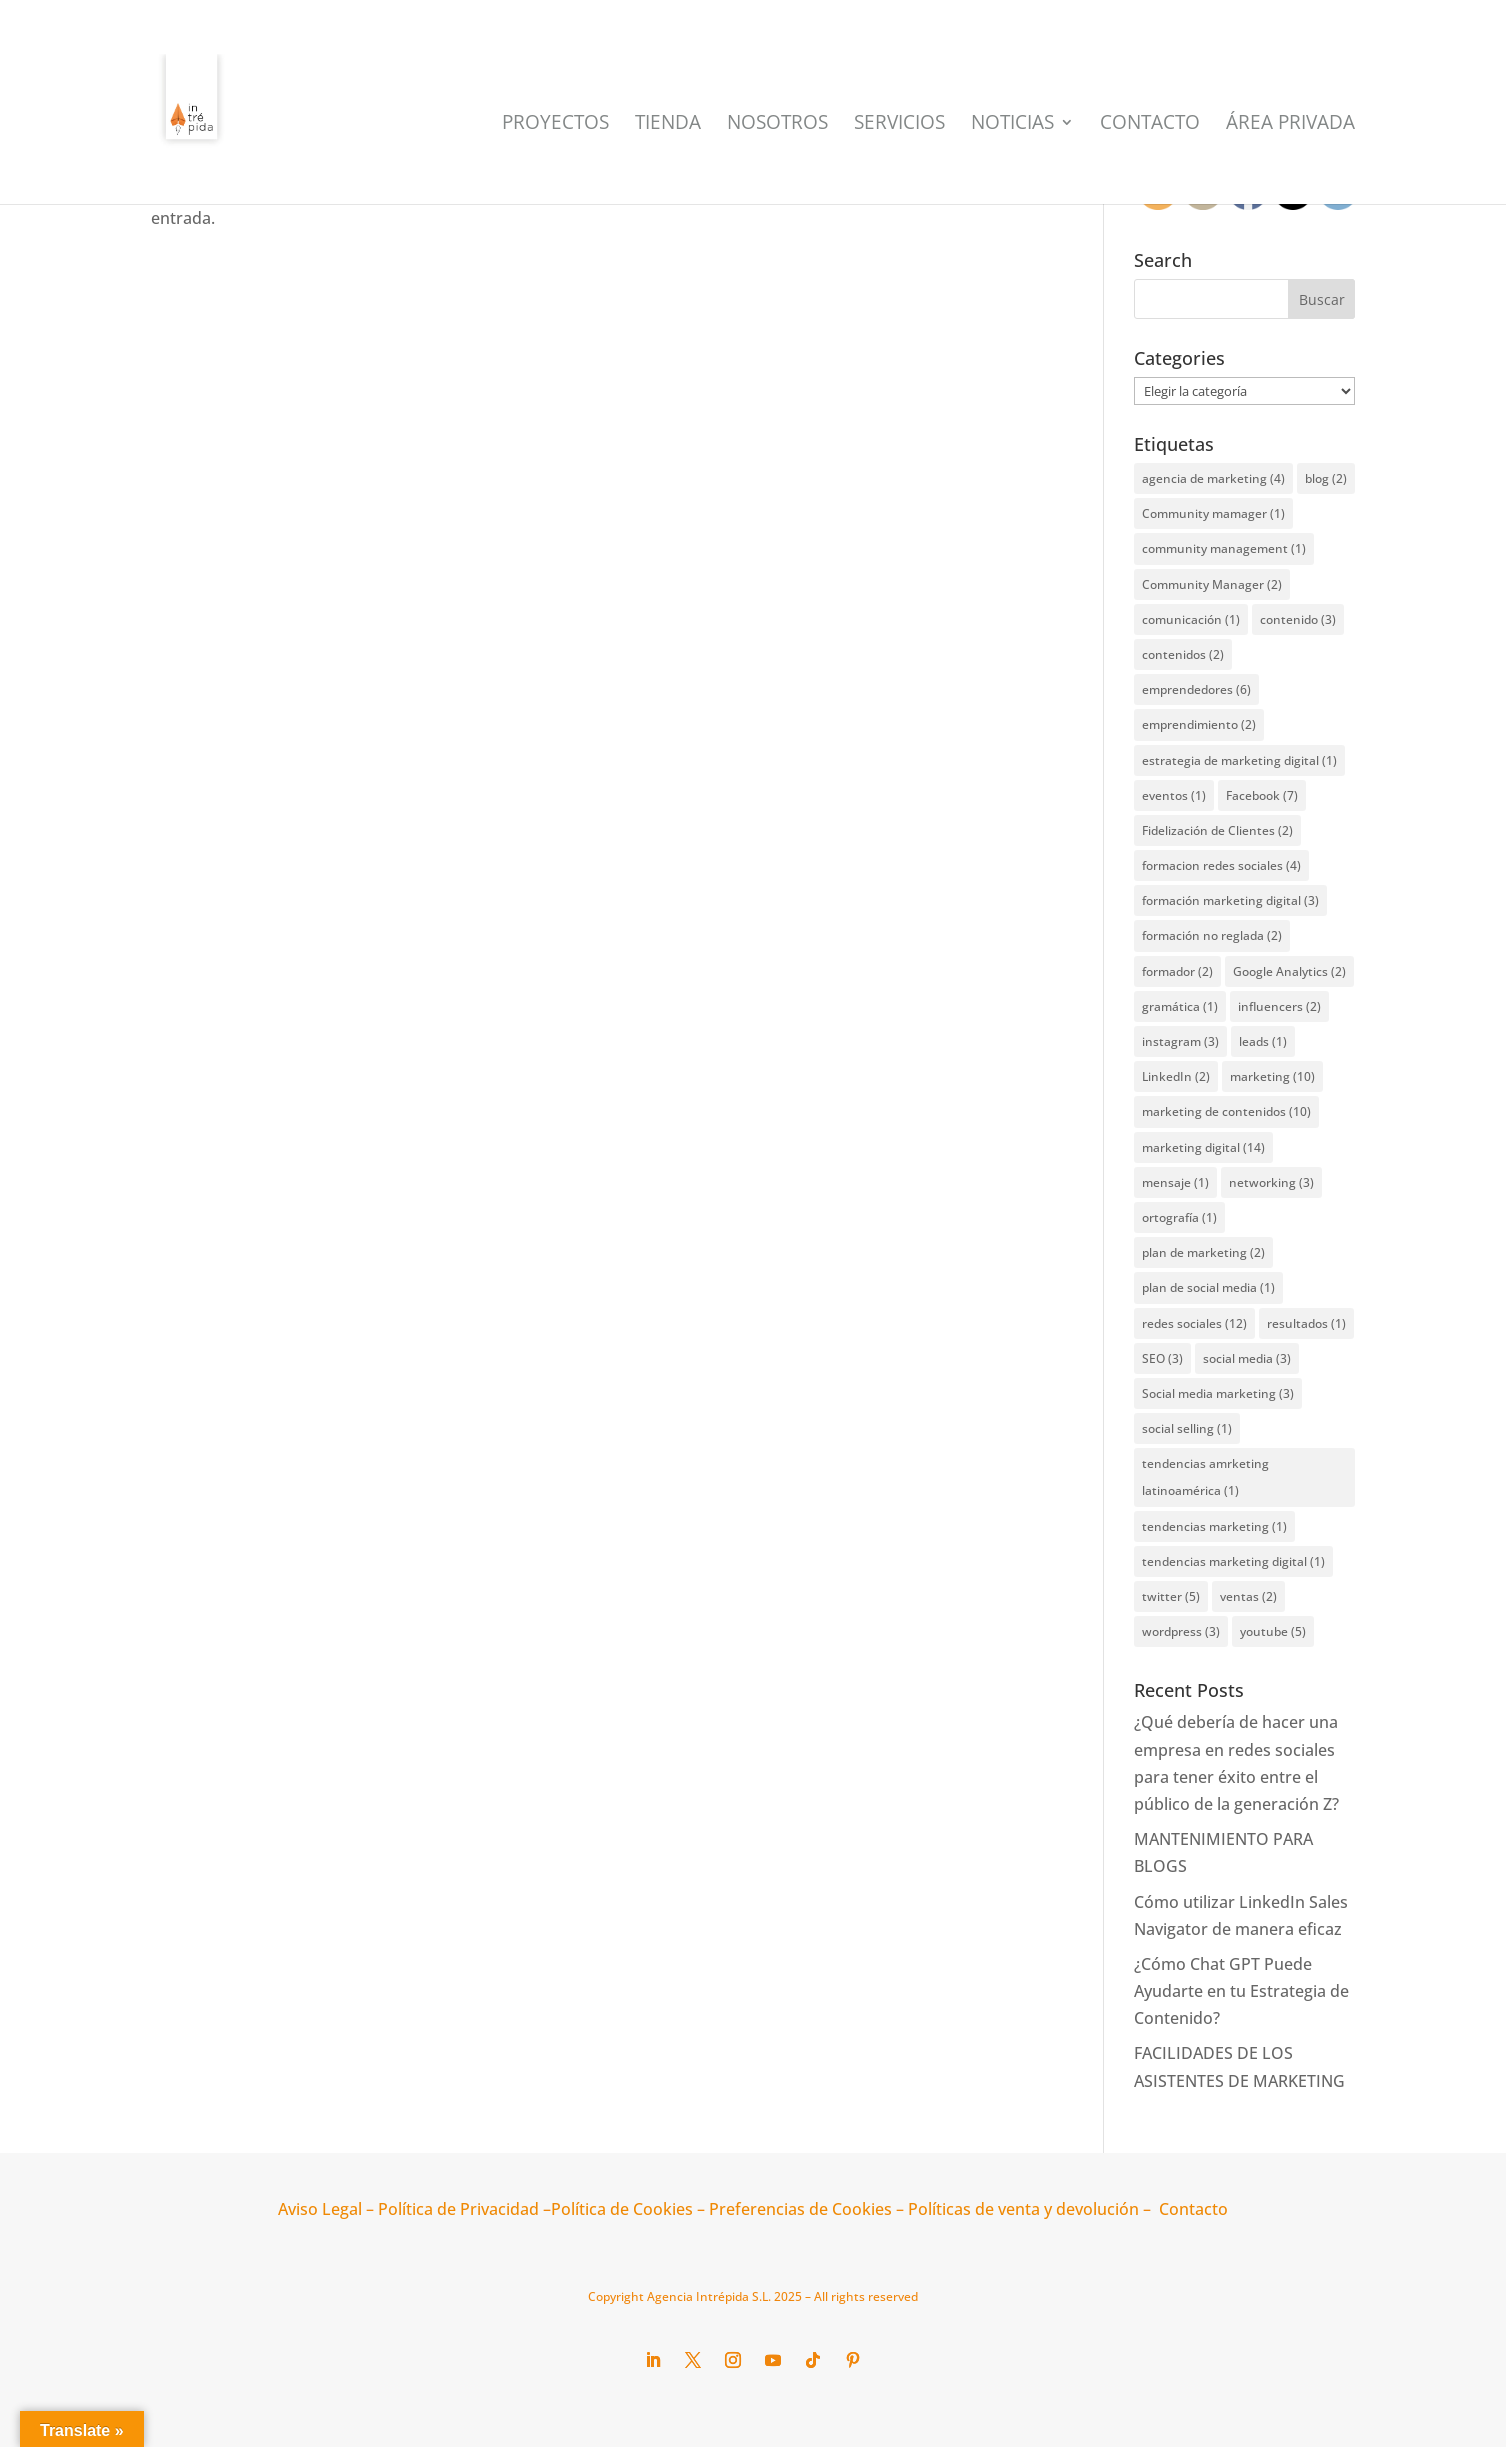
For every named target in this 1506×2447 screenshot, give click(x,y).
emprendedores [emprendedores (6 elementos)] (1196, 689)
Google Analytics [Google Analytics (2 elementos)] (1289, 971)
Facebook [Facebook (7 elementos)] (1262, 795)
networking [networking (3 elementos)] (1271, 1182)
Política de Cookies (622, 2209)
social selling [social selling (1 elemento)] (1187, 1428)
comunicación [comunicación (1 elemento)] (1191, 619)
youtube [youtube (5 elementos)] (1273, 1631)
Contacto (1150, 125)
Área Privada (1290, 125)
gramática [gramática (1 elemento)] (1180, 1006)
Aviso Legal (320, 2209)
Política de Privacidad (458, 2209)
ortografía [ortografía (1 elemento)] (1179, 1217)
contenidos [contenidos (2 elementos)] (1183, 654)
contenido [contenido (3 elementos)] (1298, 619)
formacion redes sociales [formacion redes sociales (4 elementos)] (1221, 865)
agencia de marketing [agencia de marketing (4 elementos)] (1213, 478)
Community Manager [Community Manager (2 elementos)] (1212, 584)
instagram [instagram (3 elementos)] (1180, 1041)
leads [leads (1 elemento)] (1263, 1041)
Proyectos (555, 125)
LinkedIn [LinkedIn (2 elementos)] (1176, 1076)
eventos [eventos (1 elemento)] (1174, 795)
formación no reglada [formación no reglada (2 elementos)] (1212, 935)
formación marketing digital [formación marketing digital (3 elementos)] (1230, 900)
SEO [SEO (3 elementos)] (1162, 1358)
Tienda (668, 125)
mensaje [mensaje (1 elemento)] (1175, 1182)
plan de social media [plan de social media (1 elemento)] (1208, 1287)
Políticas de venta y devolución (1023, 2209)
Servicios (899, 125)
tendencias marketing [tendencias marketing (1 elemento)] (1214, 1526)
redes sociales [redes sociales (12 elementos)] (1194, 1323)
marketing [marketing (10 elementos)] (1272, 1076)
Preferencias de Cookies (798, 2209)
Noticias (1012, 125)
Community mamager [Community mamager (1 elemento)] (1213, 513)
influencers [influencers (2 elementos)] (1279, 1006)
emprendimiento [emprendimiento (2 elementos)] (1199, 724)
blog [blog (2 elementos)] (1326, 478)
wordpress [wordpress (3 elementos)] (1181, 1631)
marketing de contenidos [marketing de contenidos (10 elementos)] (1226, 1111)
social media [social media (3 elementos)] (1247, 1358)
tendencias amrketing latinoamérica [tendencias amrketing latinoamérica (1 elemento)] (1205, 1477)
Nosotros (777, 125)
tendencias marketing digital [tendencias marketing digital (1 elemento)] (1233, 1561)
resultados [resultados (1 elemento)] (1306, 1323)
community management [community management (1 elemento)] (1224, 548)
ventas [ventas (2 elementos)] (1248, 1596)
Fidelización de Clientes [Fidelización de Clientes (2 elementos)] (1217, 830)
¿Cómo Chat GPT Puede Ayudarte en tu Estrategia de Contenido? (1241, 1991)
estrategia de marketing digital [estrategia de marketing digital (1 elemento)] (1239, 760)
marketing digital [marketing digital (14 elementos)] (1203, 1147)
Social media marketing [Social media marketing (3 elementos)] (1218, 1393)
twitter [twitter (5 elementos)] (1171, 1596)
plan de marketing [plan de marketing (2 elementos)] (1203, 1252)
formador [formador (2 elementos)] (1177, 971)
